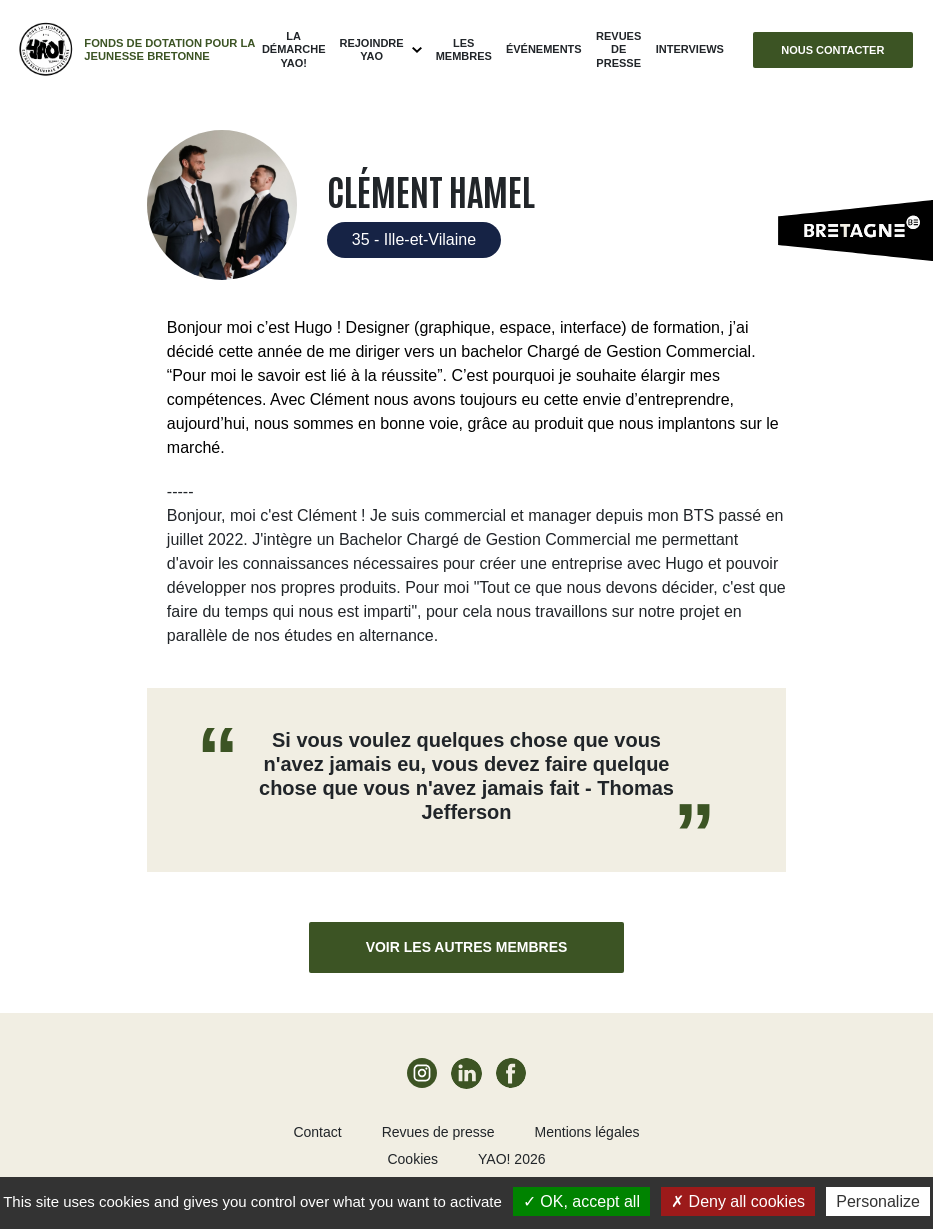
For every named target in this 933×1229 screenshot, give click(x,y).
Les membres (464, 49)
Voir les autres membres (467, 947)
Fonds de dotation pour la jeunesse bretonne (169, 49)
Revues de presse (618, 49)
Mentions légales (587, 1132)
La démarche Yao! (294, 49)
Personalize (878, 1201)
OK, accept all (581, 1201)
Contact (317, 1132)
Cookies (412, 1159)
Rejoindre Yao (371, 49)
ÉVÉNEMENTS (544, 49)
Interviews (690, 49)
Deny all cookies (738, 1201)
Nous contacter (832, 50)
